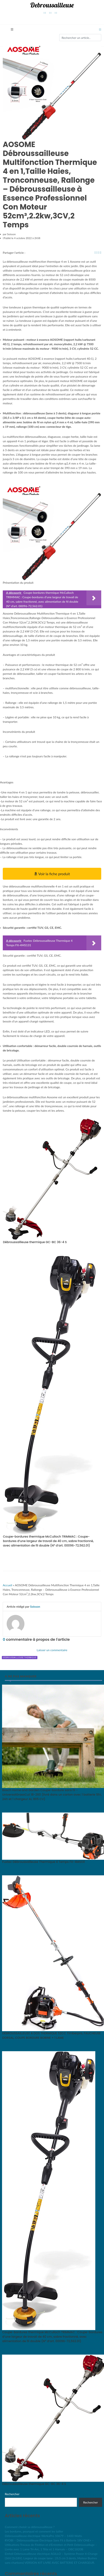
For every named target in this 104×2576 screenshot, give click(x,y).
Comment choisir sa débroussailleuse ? (30, 2527)
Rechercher (90, 2502)
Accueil (7, 1585)
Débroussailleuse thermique (19, 1658)
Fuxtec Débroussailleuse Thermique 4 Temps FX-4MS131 (43, 1862)
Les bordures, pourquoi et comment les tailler (34, 2531)
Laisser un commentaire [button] (52, 1650)
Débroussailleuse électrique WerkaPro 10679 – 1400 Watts (43, 2536)
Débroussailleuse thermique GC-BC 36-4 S (35, 1242)
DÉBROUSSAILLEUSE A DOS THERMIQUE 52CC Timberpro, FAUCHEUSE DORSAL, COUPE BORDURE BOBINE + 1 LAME (51, 2035)
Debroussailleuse (52, 5)
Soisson (35, 1606)
